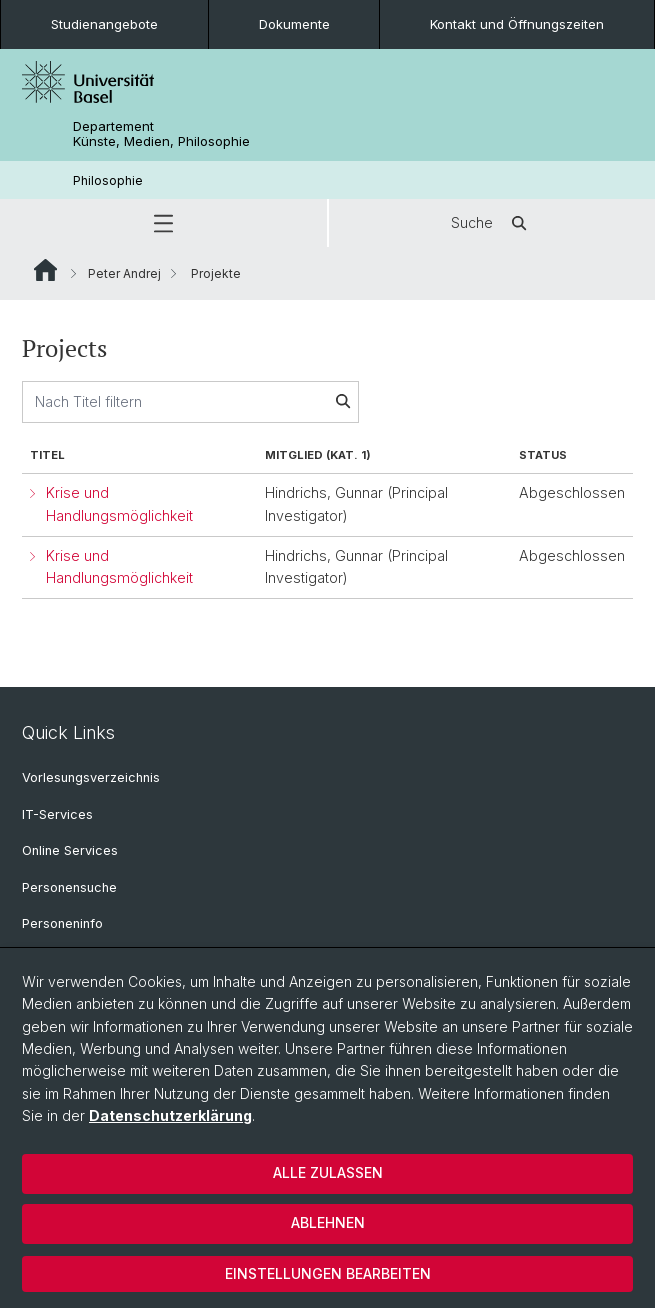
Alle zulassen (328, 1172)
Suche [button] (492, 223)
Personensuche (69, 887)
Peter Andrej (124, 273)
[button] (163, 223)
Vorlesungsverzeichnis (91, 777)
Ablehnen (328, 1222)
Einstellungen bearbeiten (328, 1273)
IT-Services (57, 814)
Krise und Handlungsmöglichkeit (119, 504)
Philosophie (108, 180)
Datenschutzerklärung (170, 1115)
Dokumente (294, 24)
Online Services (70, 850)
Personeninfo (62, 923)
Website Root (45, 270)
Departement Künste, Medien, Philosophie (161, 134)
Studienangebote (104, 24)
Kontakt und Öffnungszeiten (517, 24)
